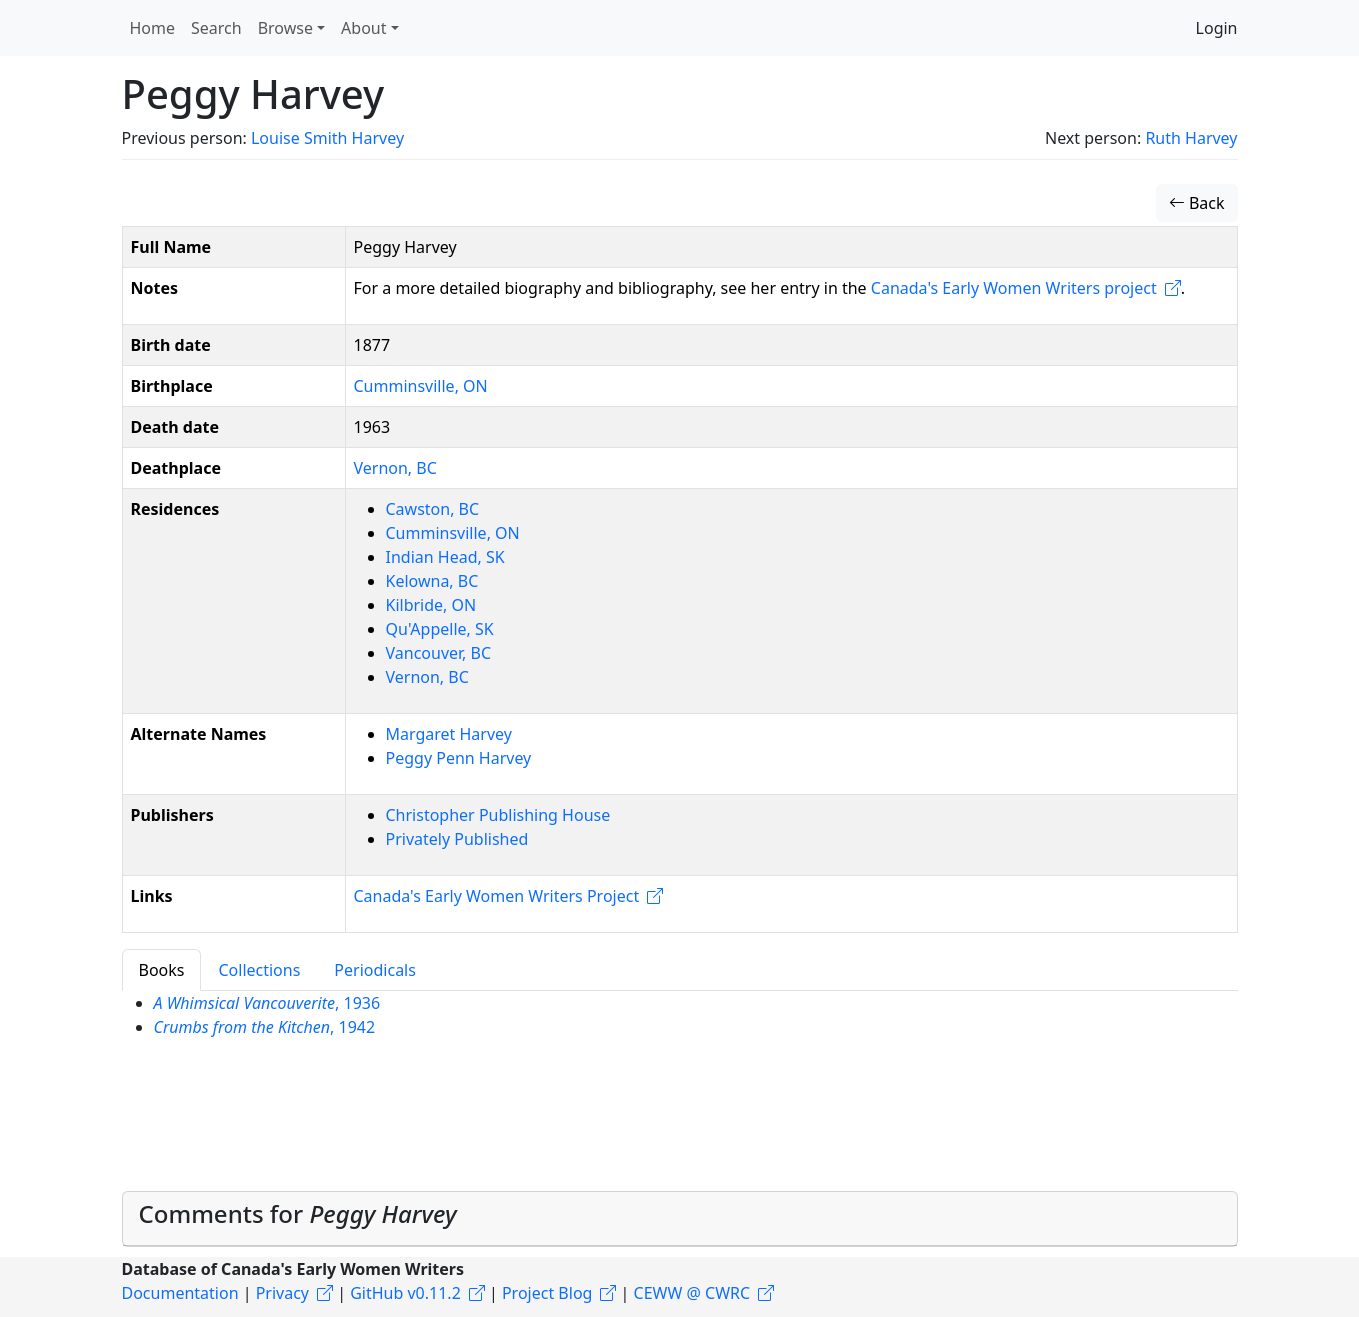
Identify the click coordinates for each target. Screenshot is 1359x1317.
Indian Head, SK (445, 557)
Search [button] (216, 28)
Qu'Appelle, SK (440, 629)
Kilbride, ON (431, 605)
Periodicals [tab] (375, 970)
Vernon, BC (395, 468)
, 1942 (265, 1027)
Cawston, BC (433, 509)
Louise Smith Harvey (327, 138)
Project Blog (547, 1293)
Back (1197, 203)
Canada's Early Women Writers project (1014, 288)
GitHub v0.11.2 (405, 1293)
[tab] (680, 1219)
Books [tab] (162, 970)
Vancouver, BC (439, 653)
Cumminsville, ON (421, 386)
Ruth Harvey (1191, 138)
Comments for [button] (298, 1213)
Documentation (180, 1293)
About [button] (363, 28)
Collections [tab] (259, 970)
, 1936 (267, 1003)
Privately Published (457, 839)
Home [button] (153, 28)
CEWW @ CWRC (692, 1293)
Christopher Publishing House (498, 815)
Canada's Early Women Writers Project (497, 896)
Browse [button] (285, 28)
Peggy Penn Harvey (459, 758)
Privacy (282, 1293)
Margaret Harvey (449, 734)
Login (1217, 28)
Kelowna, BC (432, 581)
